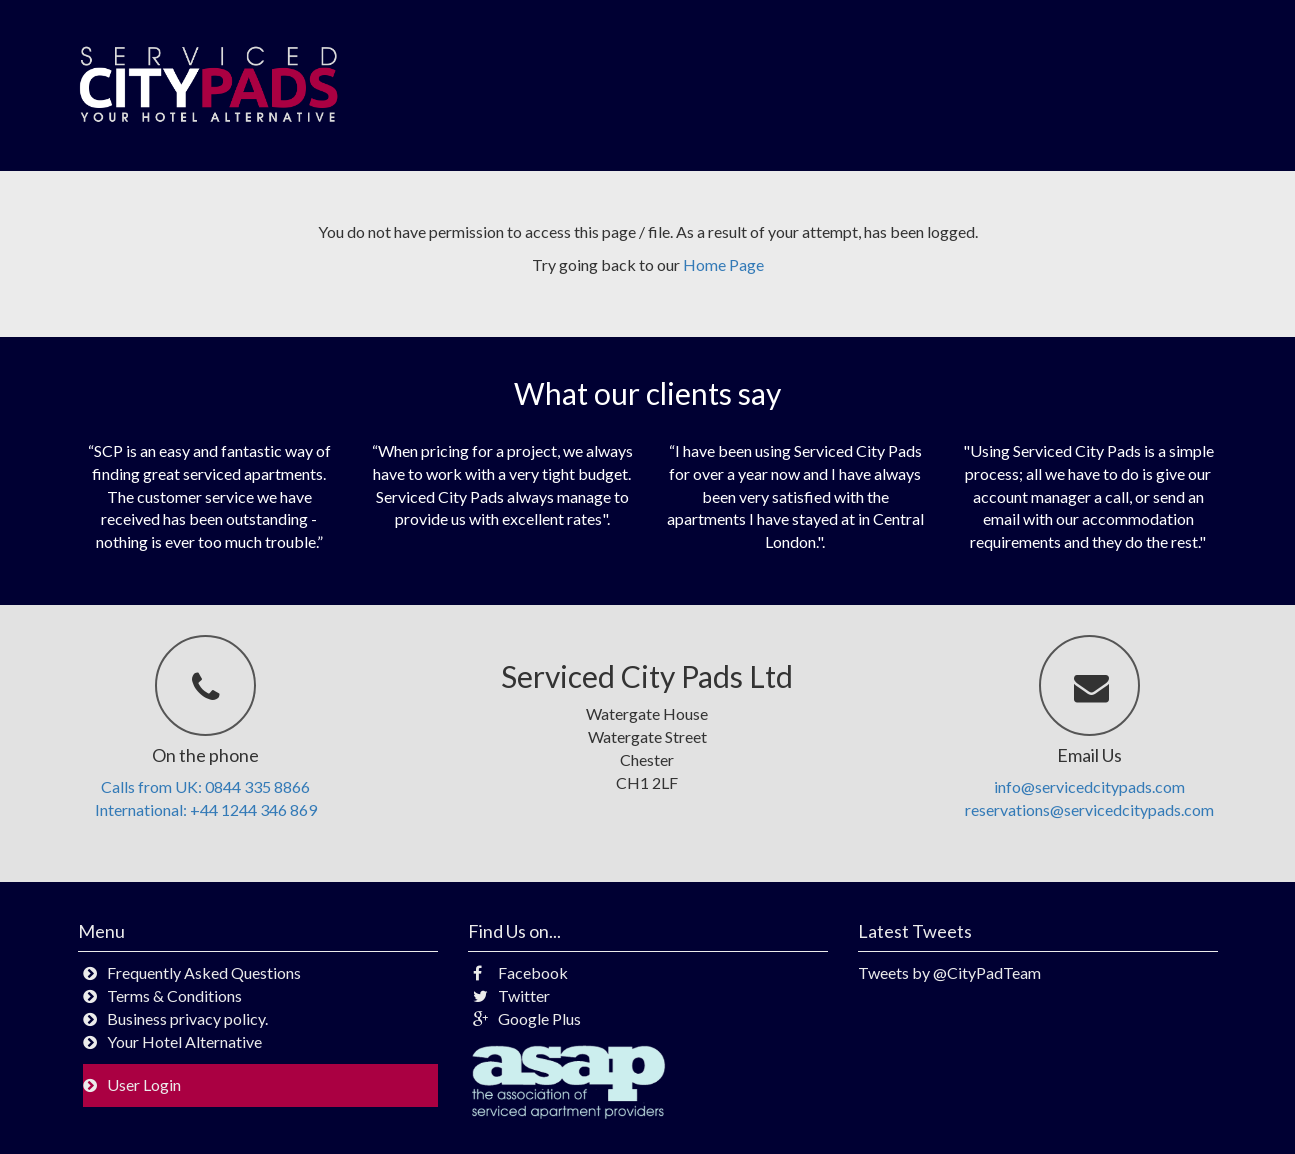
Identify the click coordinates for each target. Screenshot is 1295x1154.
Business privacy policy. (187, 1018)
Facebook (520, 972)
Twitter (511, 995)
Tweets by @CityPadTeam (949, 972)
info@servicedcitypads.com (1089, 786)
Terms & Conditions (174, 995)
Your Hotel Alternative (184, 1041)
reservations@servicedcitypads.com (1089, 809)
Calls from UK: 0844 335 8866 (205, 786)
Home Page (723, 264)
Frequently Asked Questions (204, 972)
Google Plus (527, 1018)
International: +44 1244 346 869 (206, 809)
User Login (144, 1084)
